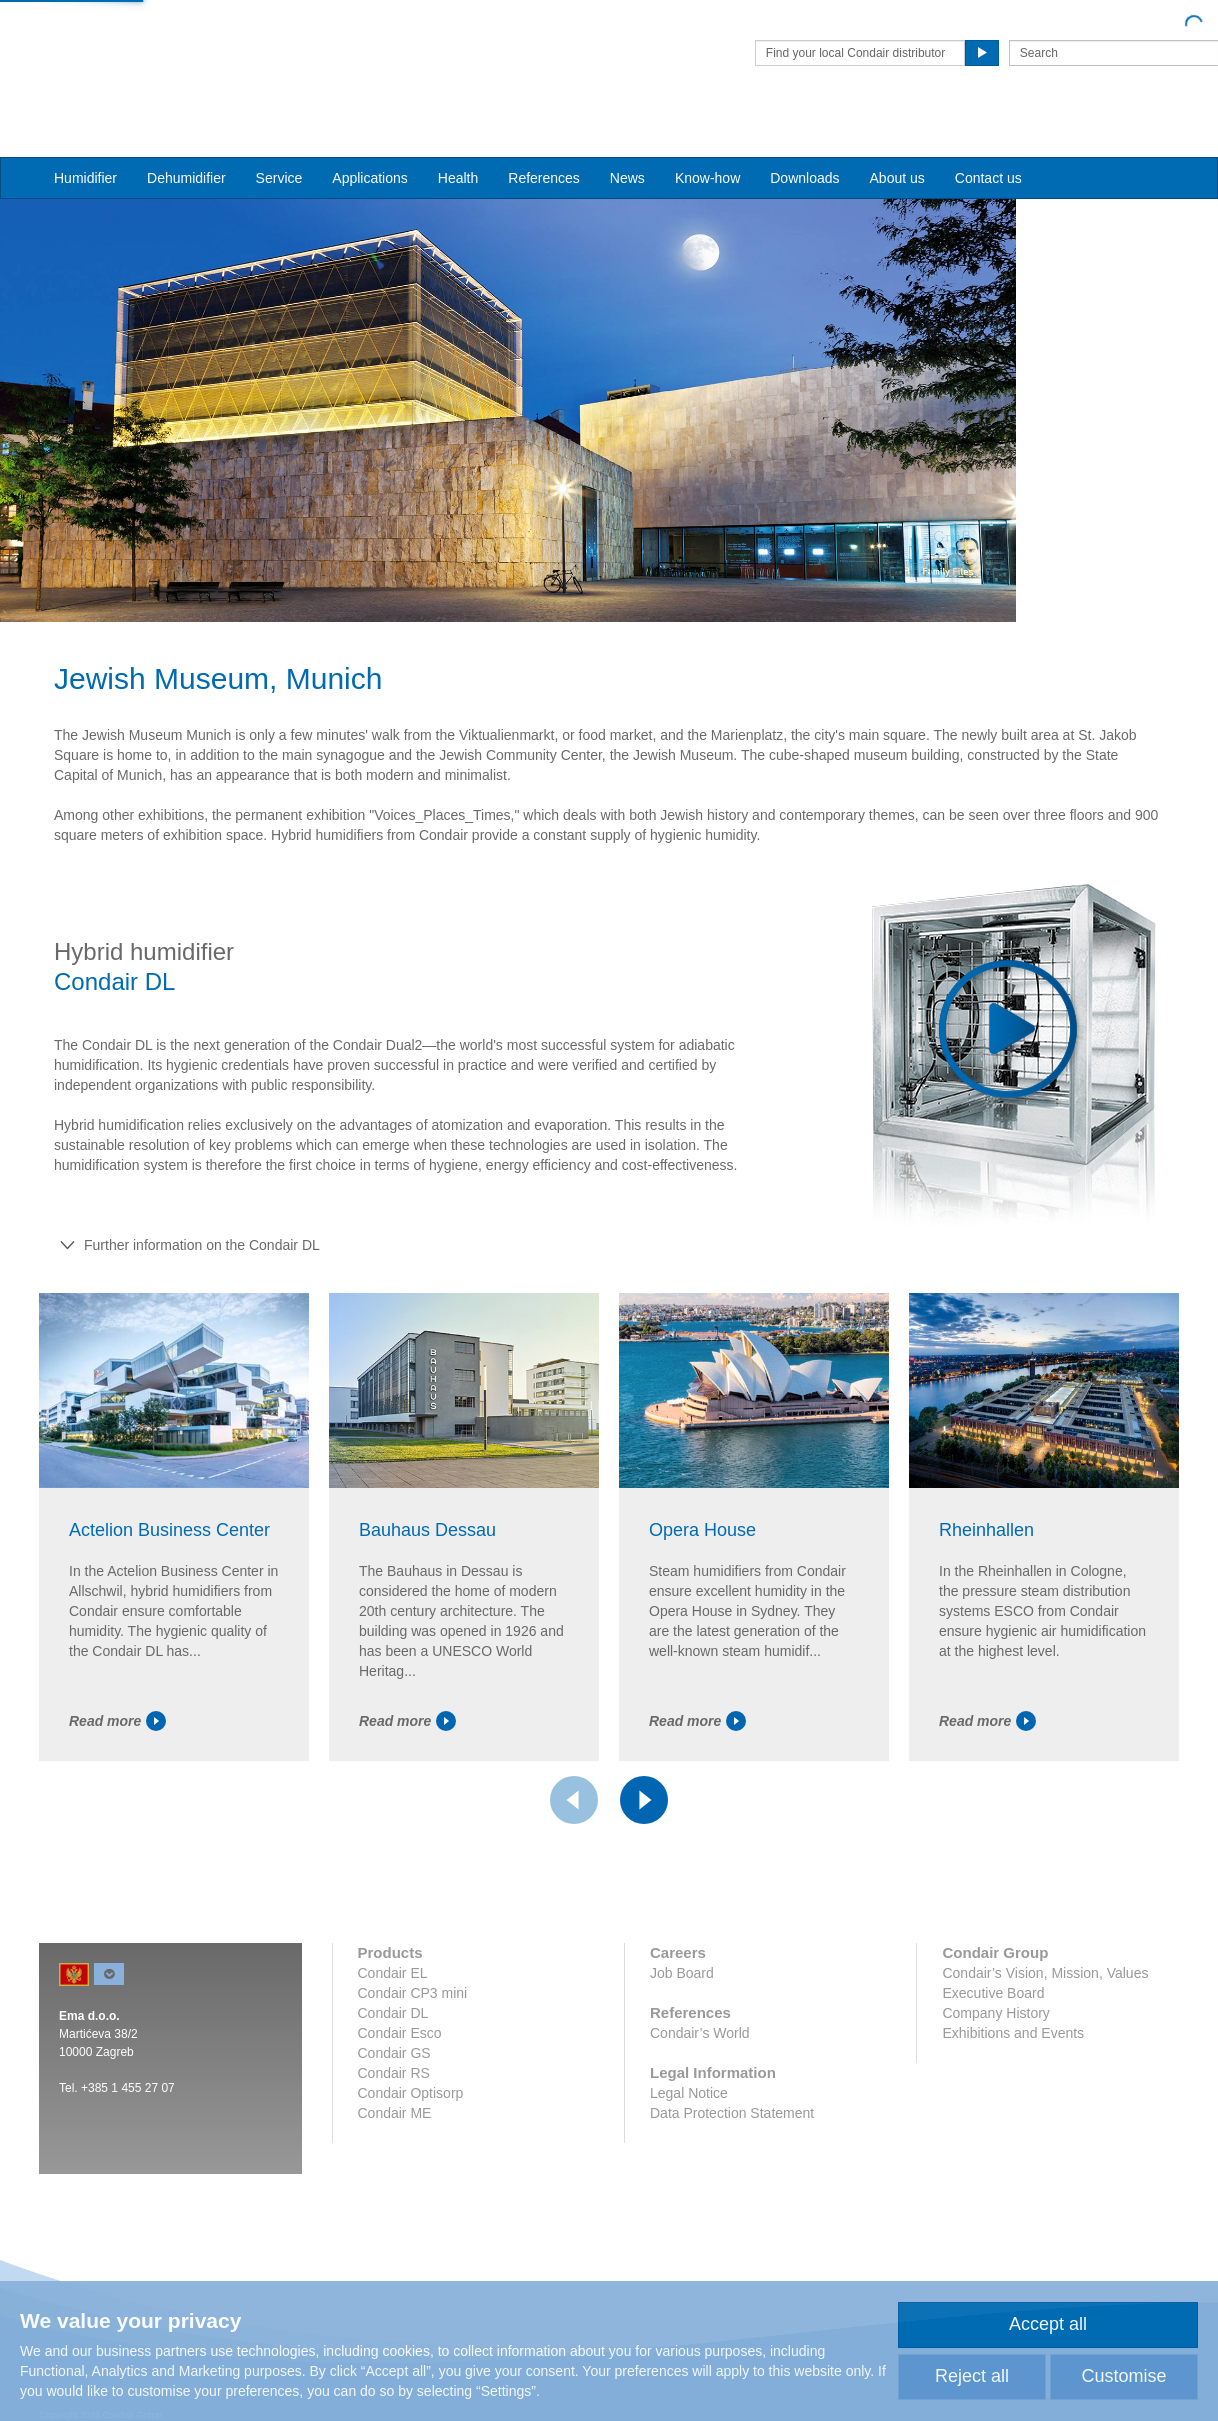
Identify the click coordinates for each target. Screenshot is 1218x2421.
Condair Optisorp (411, 2140)
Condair (154, 45)
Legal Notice (689, 2140)
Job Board (682, 2020)
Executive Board (993, 2040)
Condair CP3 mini (413, 2040)
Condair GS (394, 2100)
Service (279, 141)
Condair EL (393, 2020)
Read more (117, 1768)
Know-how (707, 141)
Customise (1123, 2376)
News (627, 141)
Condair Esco (400, 2080)
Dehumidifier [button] (186, 141)
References (544, 141)
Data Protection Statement (732, 2160)
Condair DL (393, 2060)
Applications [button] (370, 141)
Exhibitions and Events (1013, 2080)
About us (897, 141)
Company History (995, 2060)
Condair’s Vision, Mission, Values (1045, 2020)
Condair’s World (700, 2080)
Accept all (1048, 2324)
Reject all (972, 2376)
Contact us (988, 141)
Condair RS (394, 2120)
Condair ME (395, 2160)
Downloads (804, 141)
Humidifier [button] (85, 141)
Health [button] (458, 141)
